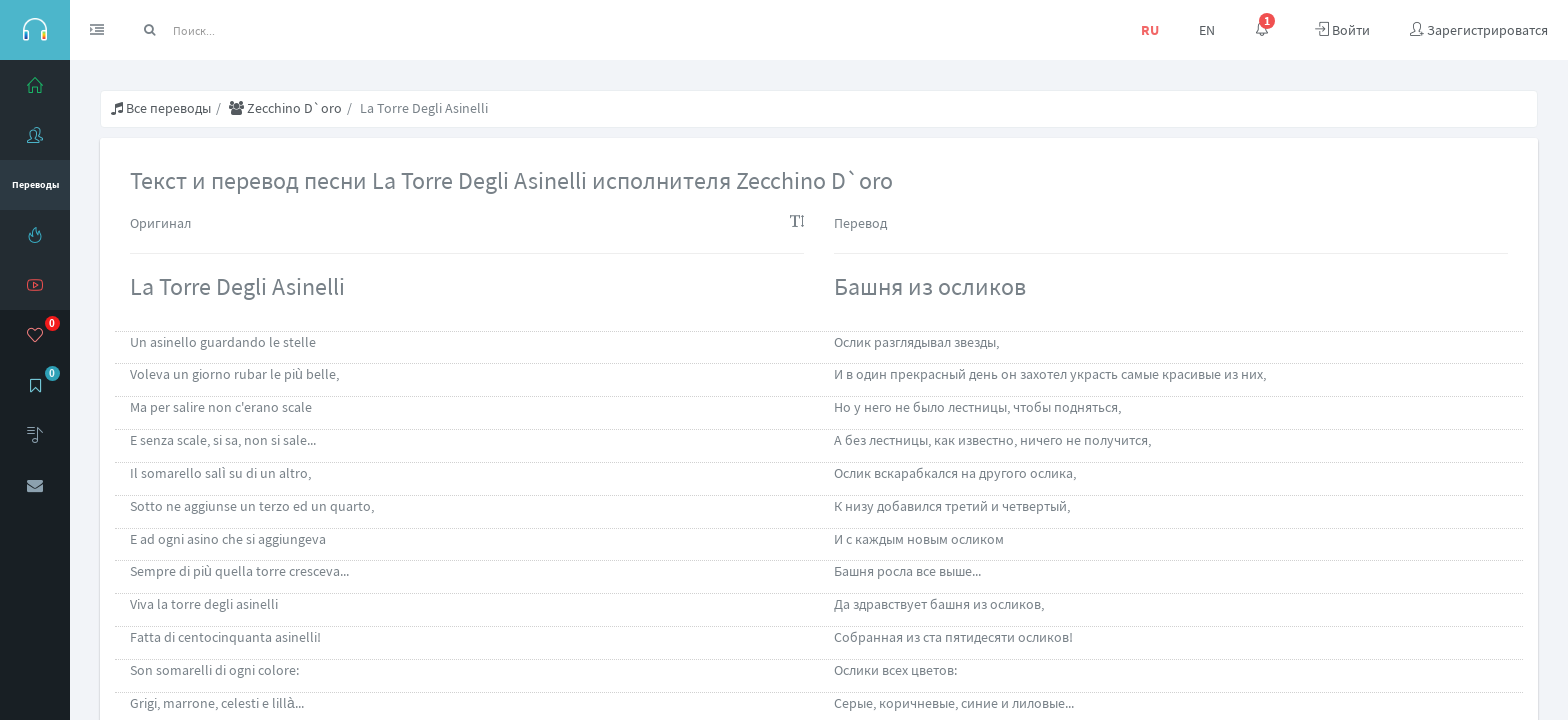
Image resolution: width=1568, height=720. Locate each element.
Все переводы (161, 108)
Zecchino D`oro (285, 108)
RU (1150, 30)
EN (1207, 30)
